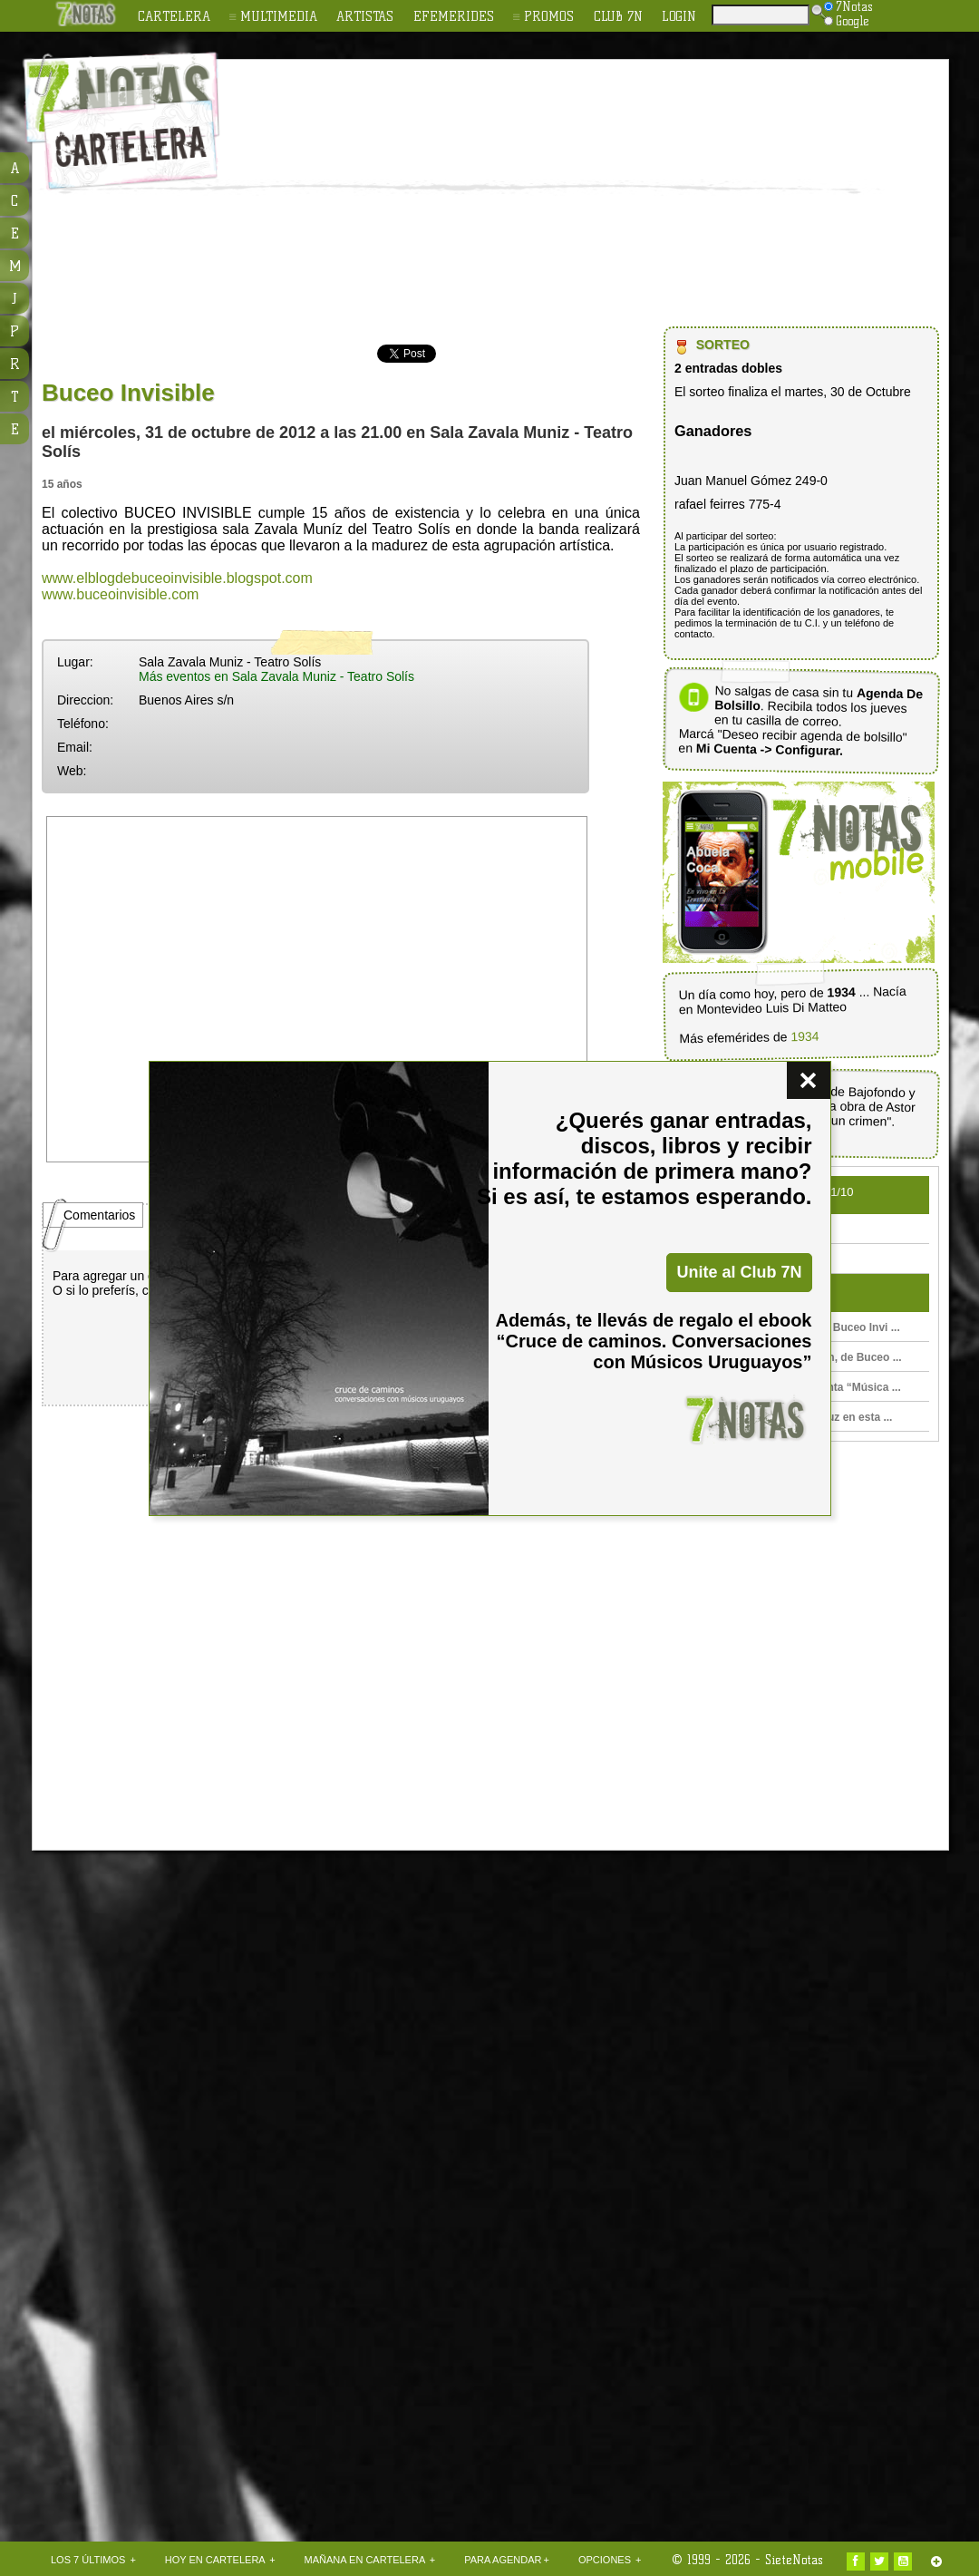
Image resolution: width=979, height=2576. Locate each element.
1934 (804, 1036)
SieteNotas (794, 2559)
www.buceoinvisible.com (120, 594)
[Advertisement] (541, 196)
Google (846, 21)
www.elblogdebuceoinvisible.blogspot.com (177, 578)
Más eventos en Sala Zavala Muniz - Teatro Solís (276, 676)
